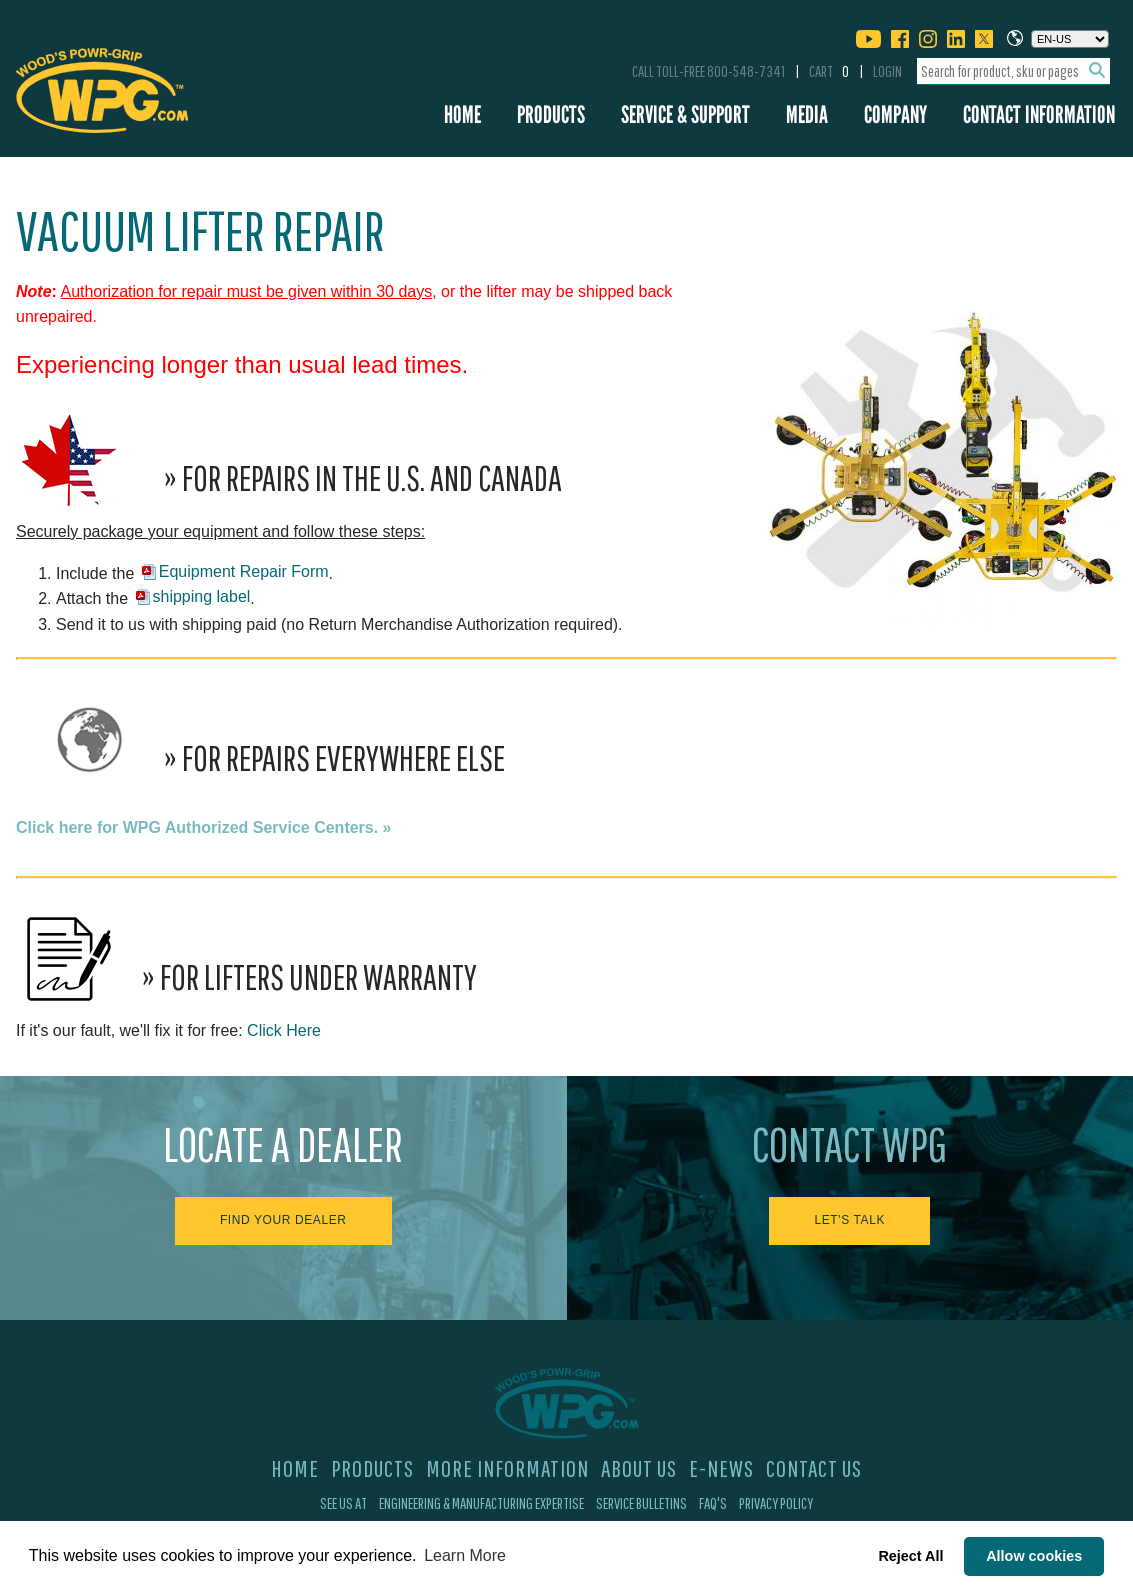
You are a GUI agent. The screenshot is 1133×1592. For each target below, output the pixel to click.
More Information (507, 1468)
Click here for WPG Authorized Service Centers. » (204, 827)
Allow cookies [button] (1034, 1556)
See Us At (343, 1503)
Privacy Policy (776, 1503)
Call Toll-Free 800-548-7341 (708, 71)
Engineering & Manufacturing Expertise (481, 1503)
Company (895, 114)
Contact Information (1039, 114)
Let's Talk (849, 1220)
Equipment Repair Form (244, 571)
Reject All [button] (910, 1556)
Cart (829, 71)
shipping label (202, 596)
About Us (639, 1468)
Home (462, 114)
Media (807, 114)
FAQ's (713, 1503)
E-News (721, 1468)
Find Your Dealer (283, 1220)
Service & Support (685, 114)
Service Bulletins (641, 1503)
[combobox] (1013, 71)
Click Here (284, 1030)
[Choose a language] (1070, 39)
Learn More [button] (465, 1555)
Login (887, 71)
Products (551, 114)
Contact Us (814, 1468)
